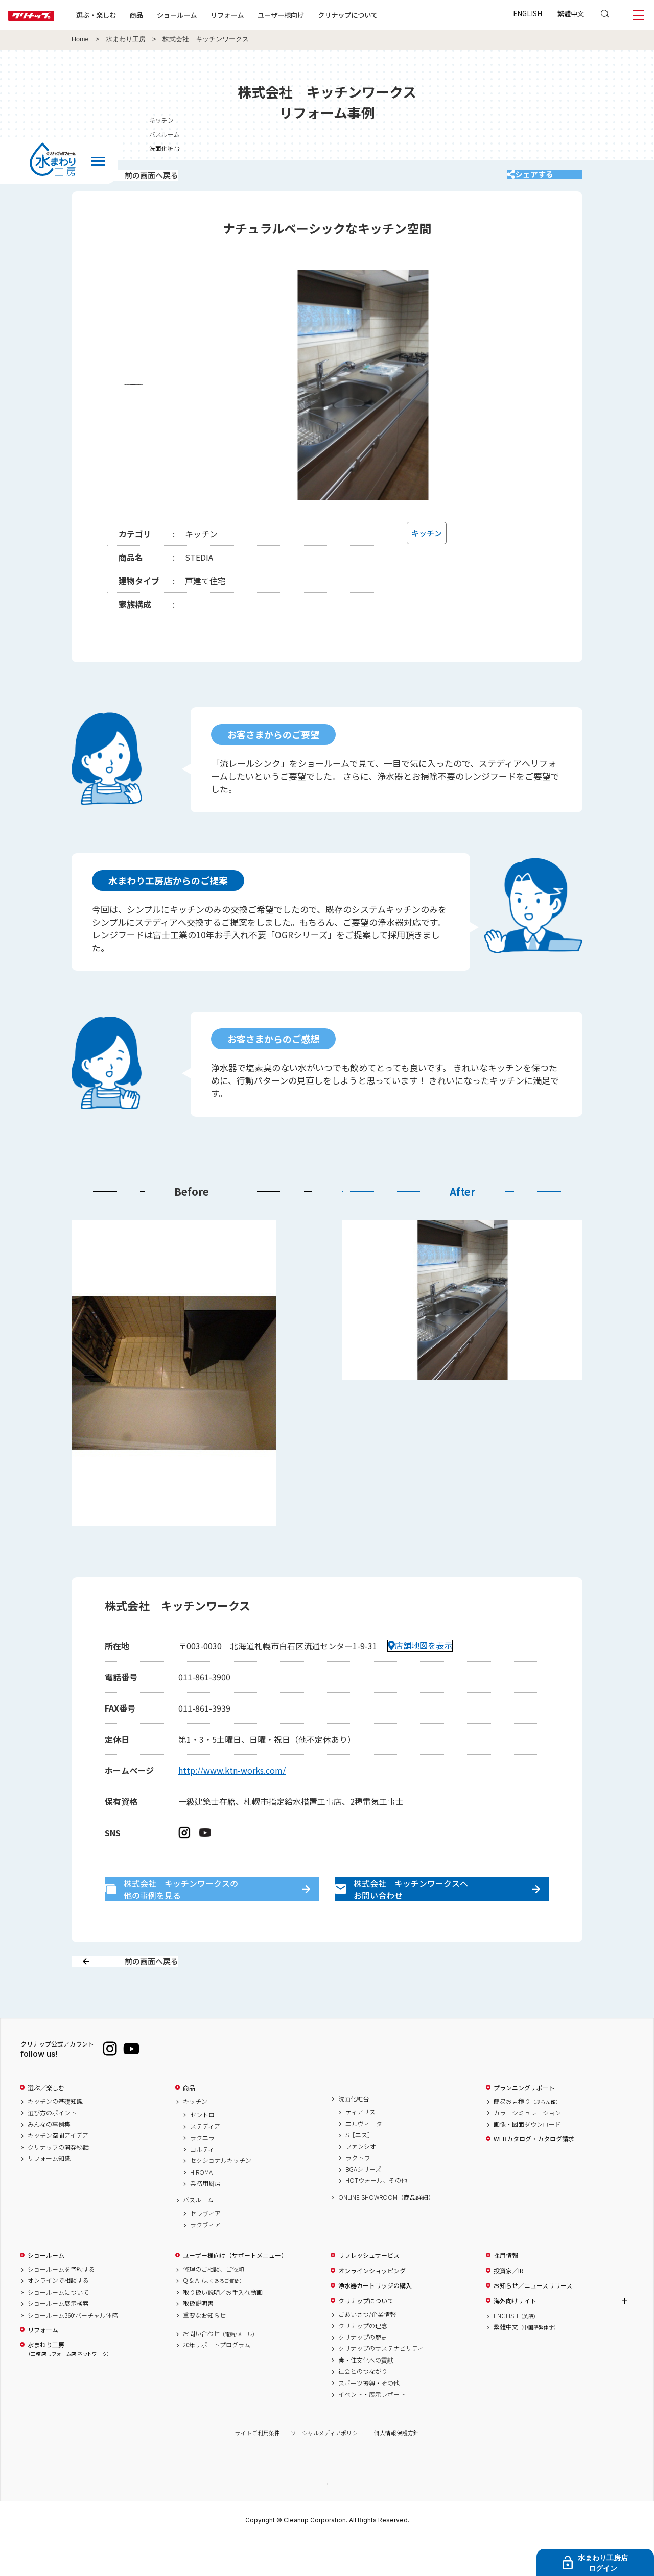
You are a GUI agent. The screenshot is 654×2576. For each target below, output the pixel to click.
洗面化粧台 (573, 147)
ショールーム (209, 15)
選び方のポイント (52, 2149)
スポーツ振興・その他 (369, 2419)
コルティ (202, 2185)
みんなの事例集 (49, 2160)
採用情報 (506, 2292)
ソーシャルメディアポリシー (327, 2469)
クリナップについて (380, 15)
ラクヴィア (205, 2261)
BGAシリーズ (363, 2205)
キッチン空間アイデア (58, 2172)
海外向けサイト (515, 2336)
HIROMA (201, 2208)
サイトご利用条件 (257, 2469)
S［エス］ (359, 2170)
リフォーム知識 (49, 2194)
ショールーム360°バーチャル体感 (73, 2351)
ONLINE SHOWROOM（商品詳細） (386, 2233)
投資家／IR (509, 2306)
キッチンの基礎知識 (55, 2137)
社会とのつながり (362, 2407)
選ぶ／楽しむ (46, 2124)
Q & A (214, 2317)
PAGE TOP (327, 2519)
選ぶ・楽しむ (129, 15)
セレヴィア (205, 2249)
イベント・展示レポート (372, 2430)
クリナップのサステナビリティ (381, 2384)
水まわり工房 (126, 39)
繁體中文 (570, 13)
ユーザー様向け (313, 15)
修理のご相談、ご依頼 (213, 2305)
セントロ (202, 2151)
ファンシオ (360, 2182)
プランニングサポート (524, 2124)
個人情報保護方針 (396, 2469)
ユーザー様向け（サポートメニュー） (235, 2292)
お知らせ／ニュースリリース (533, 2322)
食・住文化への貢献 (365, 2396)
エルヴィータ (363, 2159)
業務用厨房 (205, 2220)
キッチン (570, 119)
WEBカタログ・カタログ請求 (534, 2175)
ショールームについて (58, 2328)
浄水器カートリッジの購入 (375, 2322)
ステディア (205, 2162)
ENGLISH (527, 13)
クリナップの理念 (362, 2361)
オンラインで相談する (58, 2317)
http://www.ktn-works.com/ (232, 1783)
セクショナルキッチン (220, 2197)
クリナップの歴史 (362, 2373)
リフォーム (259, 15)
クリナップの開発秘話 (58, 2183)
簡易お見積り (527, 2137)
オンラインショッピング (372, 2306)
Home (80, 39)
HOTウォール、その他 (376, 2216)
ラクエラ (202, 2174)
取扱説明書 (198, 2340)
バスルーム (573, 134)
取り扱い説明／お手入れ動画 (223, 2328)
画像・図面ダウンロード (527, 2160)
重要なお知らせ (204, 2351)
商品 (189, 2124)
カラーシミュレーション (527, 2149)
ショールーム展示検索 (58, 2340)
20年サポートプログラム (216, 2381)
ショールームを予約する (61, 2305)
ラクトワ (357, 2193)
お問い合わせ (220, 2369)
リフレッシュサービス (369, 2292)
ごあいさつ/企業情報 (367, 2350)
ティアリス (360, 2148)
